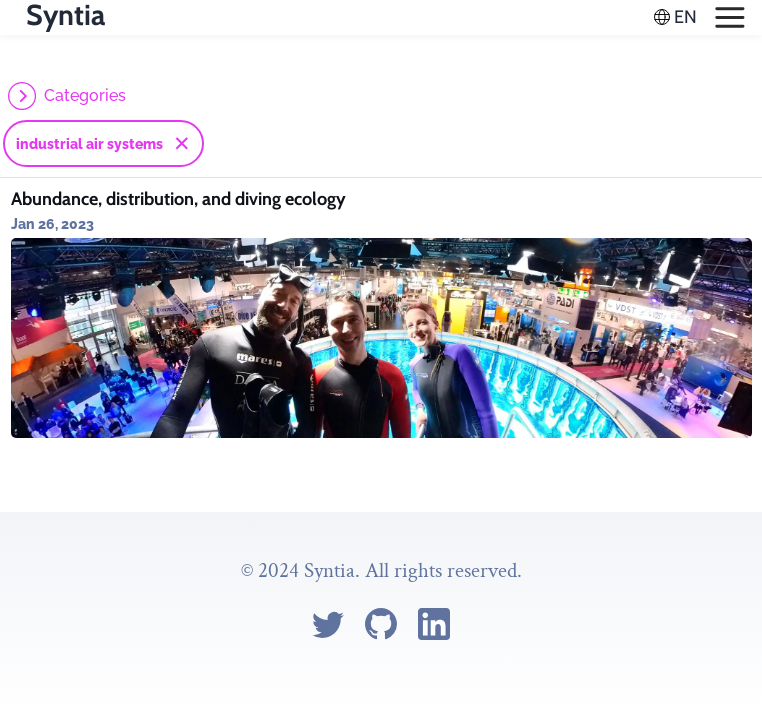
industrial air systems (89, 144)
